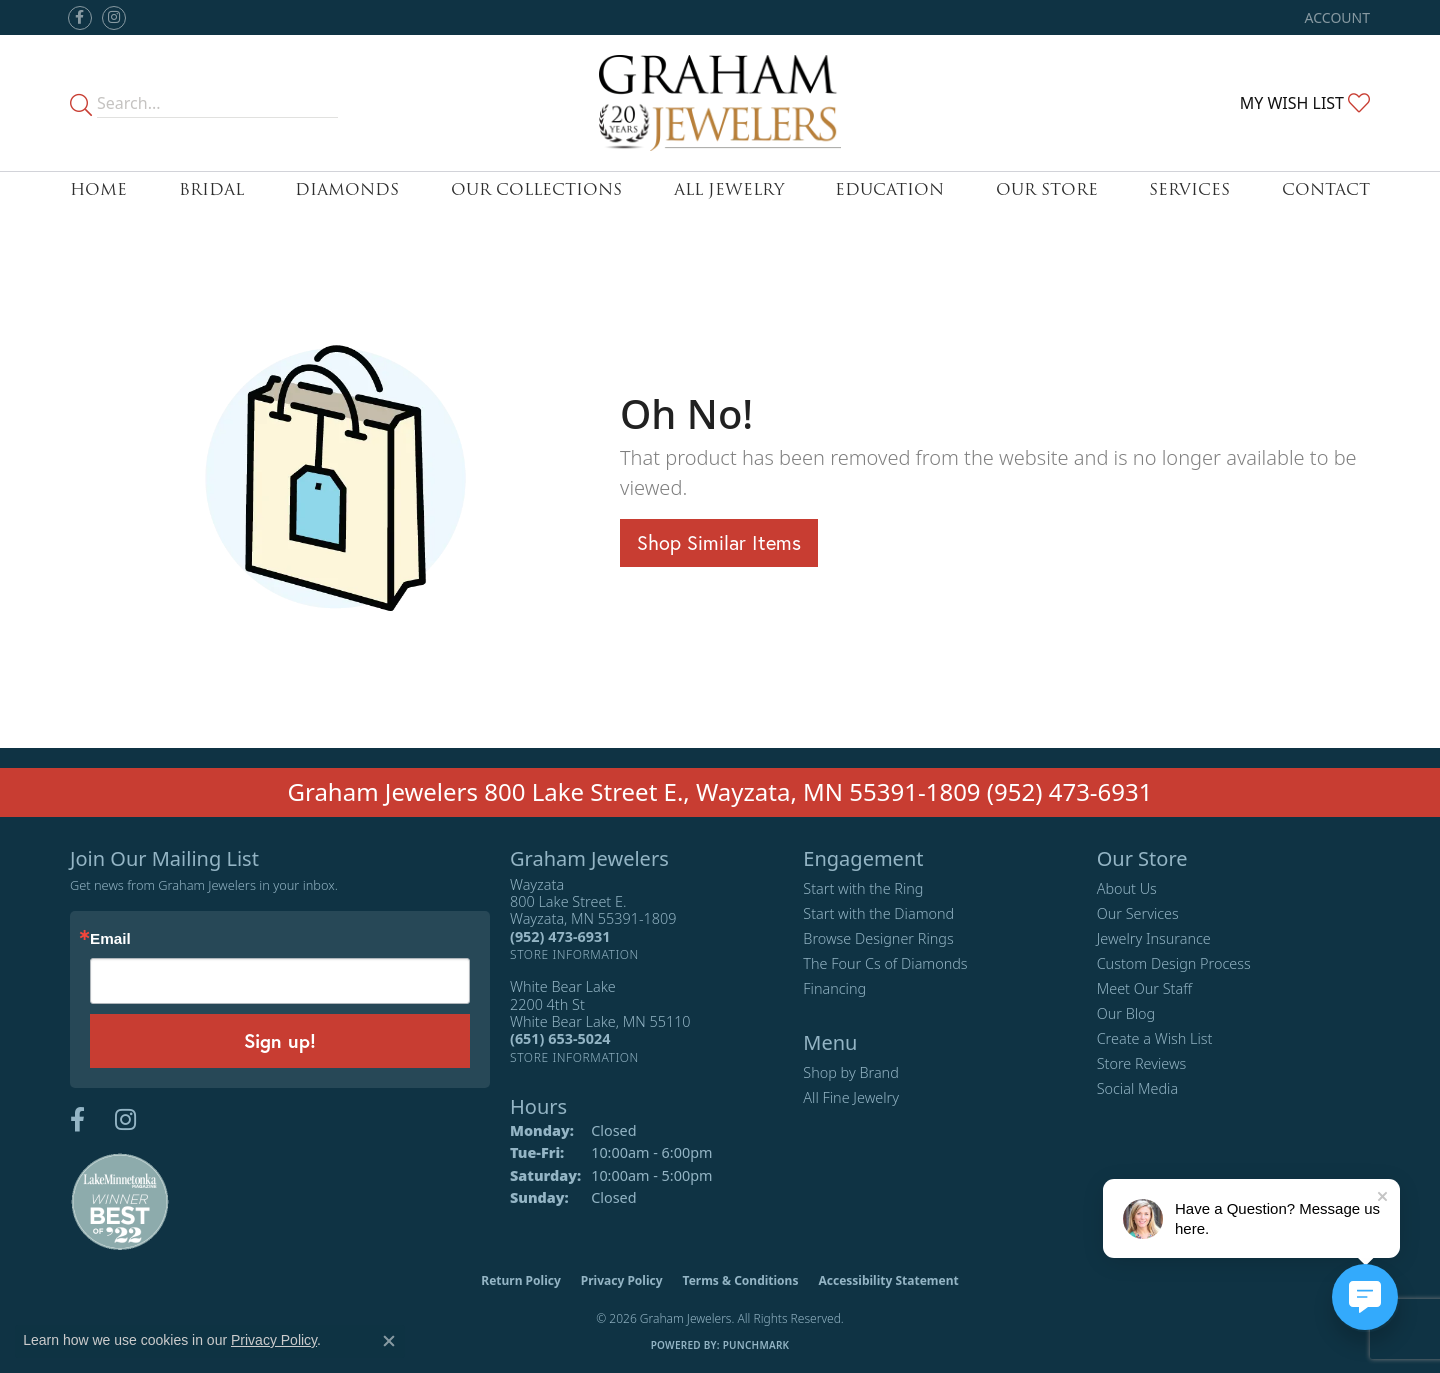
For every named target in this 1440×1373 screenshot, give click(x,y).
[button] (1335, 17)
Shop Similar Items (719, 542)
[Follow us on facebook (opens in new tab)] (80, 18)
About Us (1127, 888)
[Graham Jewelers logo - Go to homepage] (720, 103)
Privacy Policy (622, 1280)
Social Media (1138, 1088)
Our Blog (1126, 1013)
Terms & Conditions (741, 1280)
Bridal (211, 189)
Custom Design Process (1174, 963)
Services (1189, 189)
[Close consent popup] (389, 1341)
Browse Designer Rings (878, 938)
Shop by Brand (850, 1072)
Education (889, 189)
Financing (834, 988)
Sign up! (280, 1040)
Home (98, 189)
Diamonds (347, 189)
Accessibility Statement (888, 1280)
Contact (1326, 189)
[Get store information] (574, 954)
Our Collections (536, 189)
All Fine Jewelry (851, 1097)
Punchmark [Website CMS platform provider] (756, 1345)
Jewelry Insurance (1154, 938)
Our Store (1047, 189)
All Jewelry (729, 189)
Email (110, 938)
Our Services (1138, 913)
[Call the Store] (560, 936)
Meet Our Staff (1144, 988)
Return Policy (521, 1280)
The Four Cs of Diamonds (885, 963)
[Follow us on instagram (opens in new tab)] (114, 18)
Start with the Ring (863, 888)
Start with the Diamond (878, 913)
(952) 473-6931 (1070, 791)
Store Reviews (1142, 1063)
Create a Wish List (1155, 1038)
